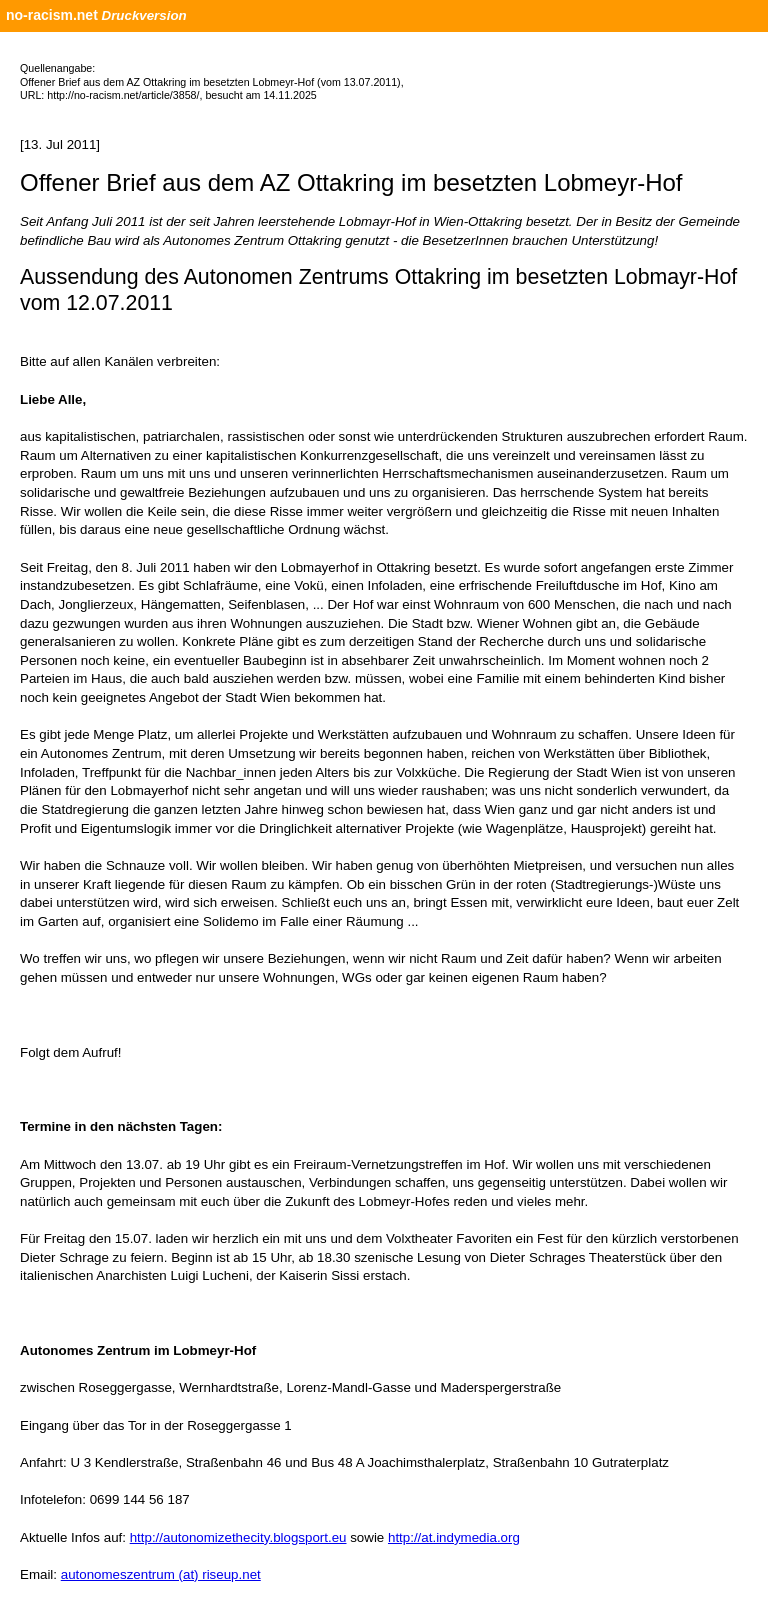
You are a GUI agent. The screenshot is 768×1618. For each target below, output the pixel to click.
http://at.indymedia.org (454, 1537)
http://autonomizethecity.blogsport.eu (238, 1537)
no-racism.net (52, 15)
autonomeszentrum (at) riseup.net (161, 1574)
